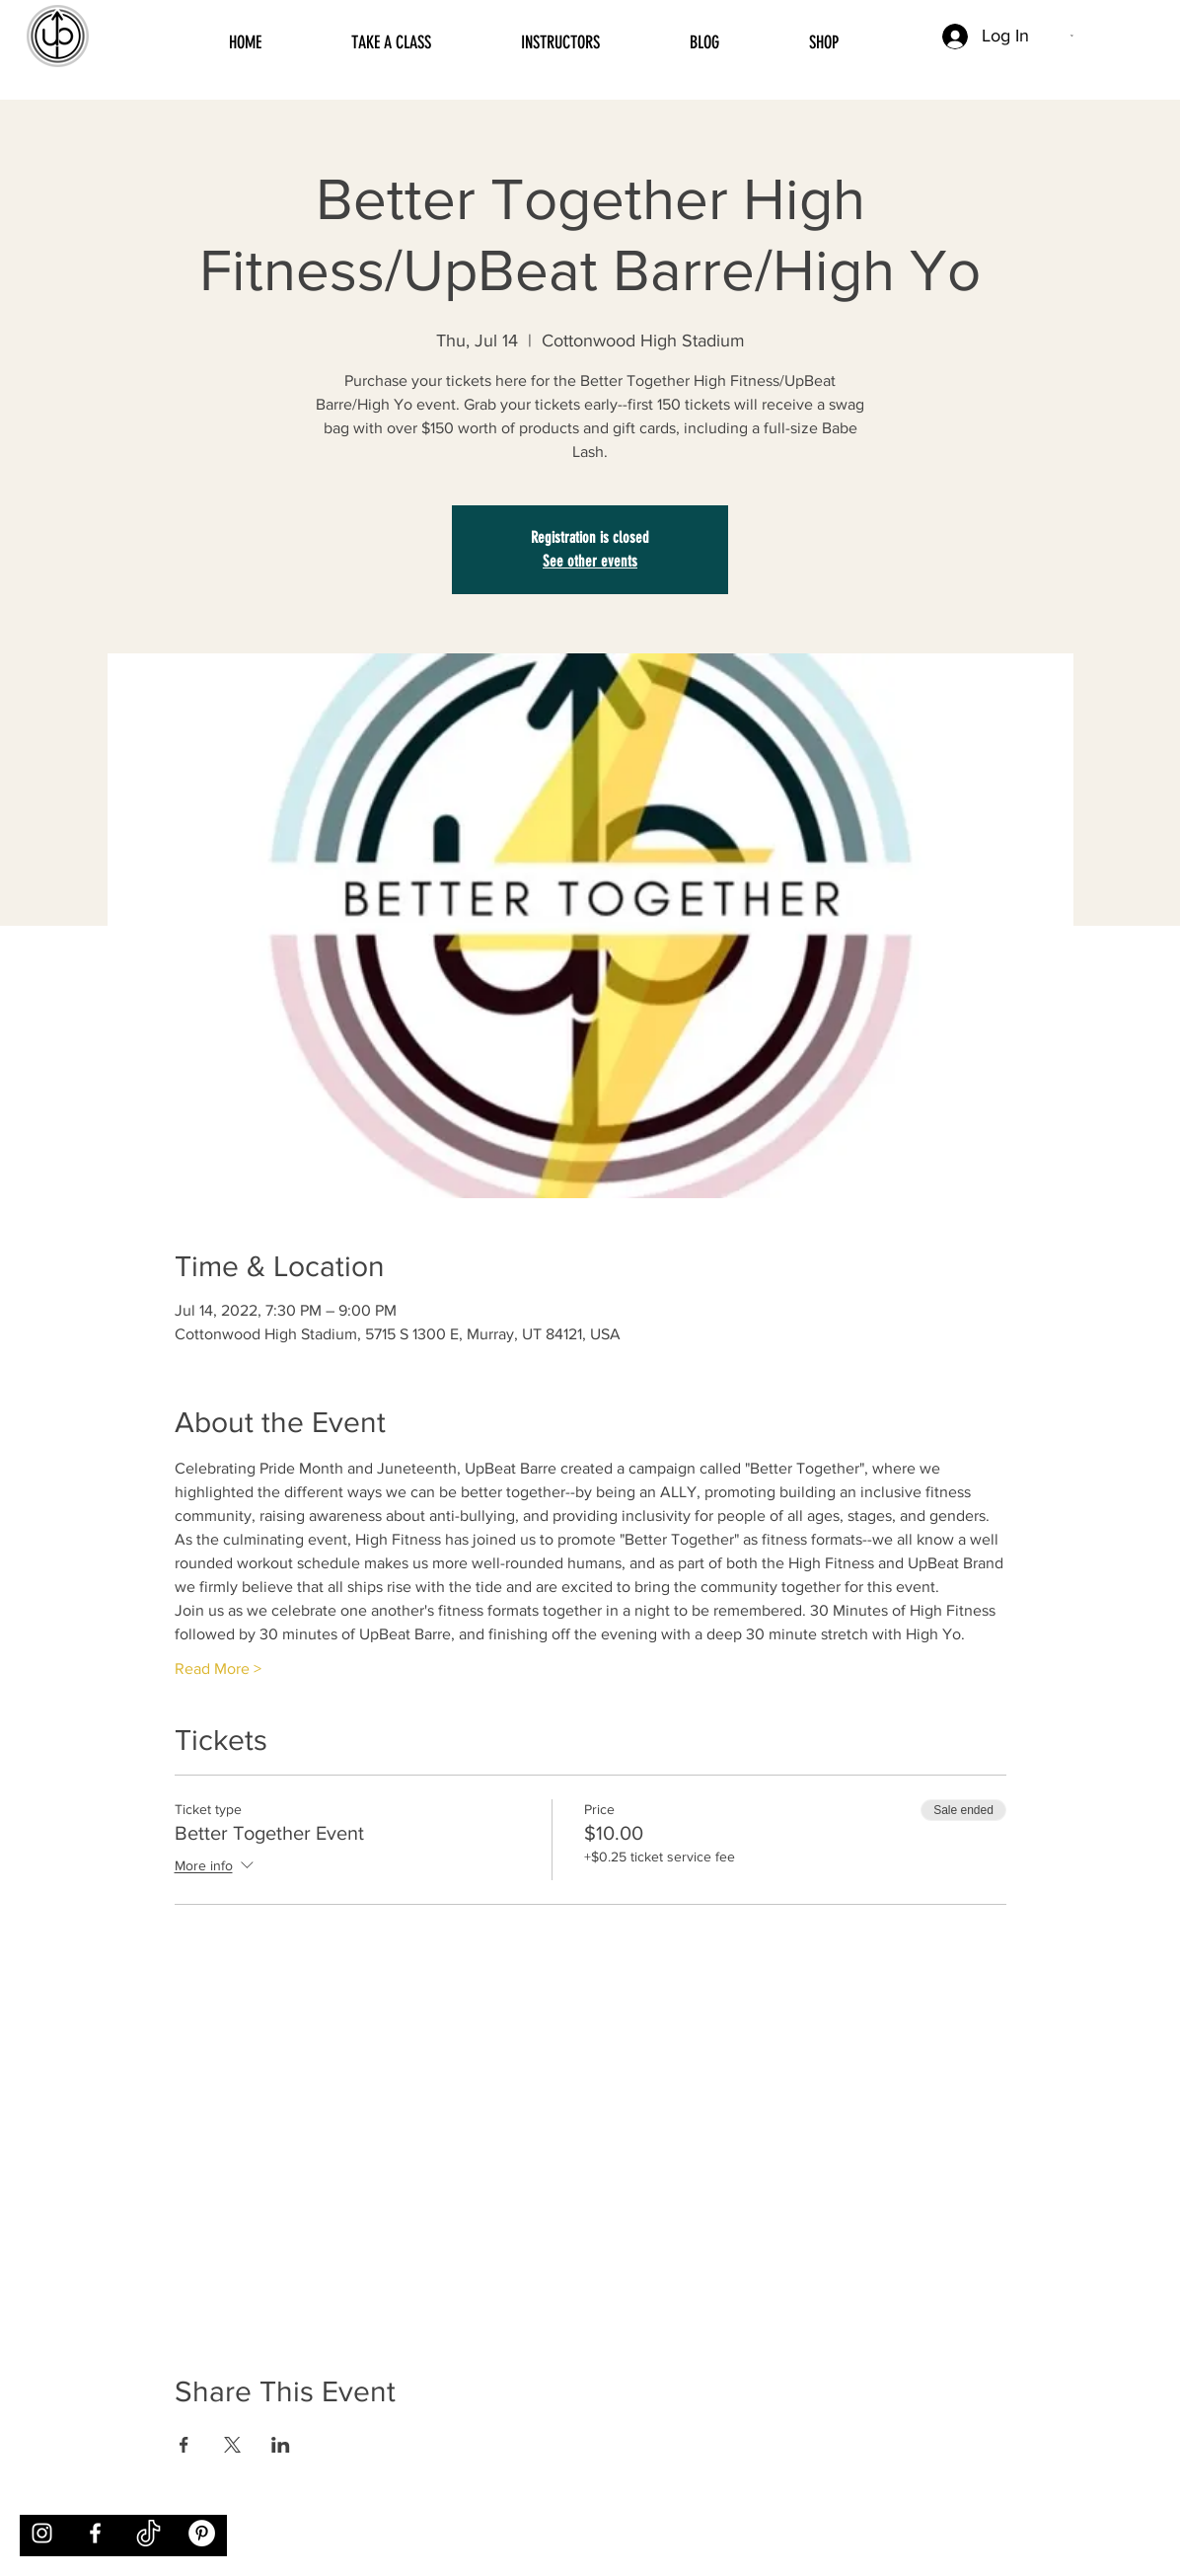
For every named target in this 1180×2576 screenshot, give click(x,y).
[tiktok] (148, 2533)
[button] (1072, 36)
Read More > (218, 1668)
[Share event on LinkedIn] (280, 2445)
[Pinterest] (201, 2533)
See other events (590, 561)
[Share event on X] (232, 2445)
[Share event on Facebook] (184, 2445)
